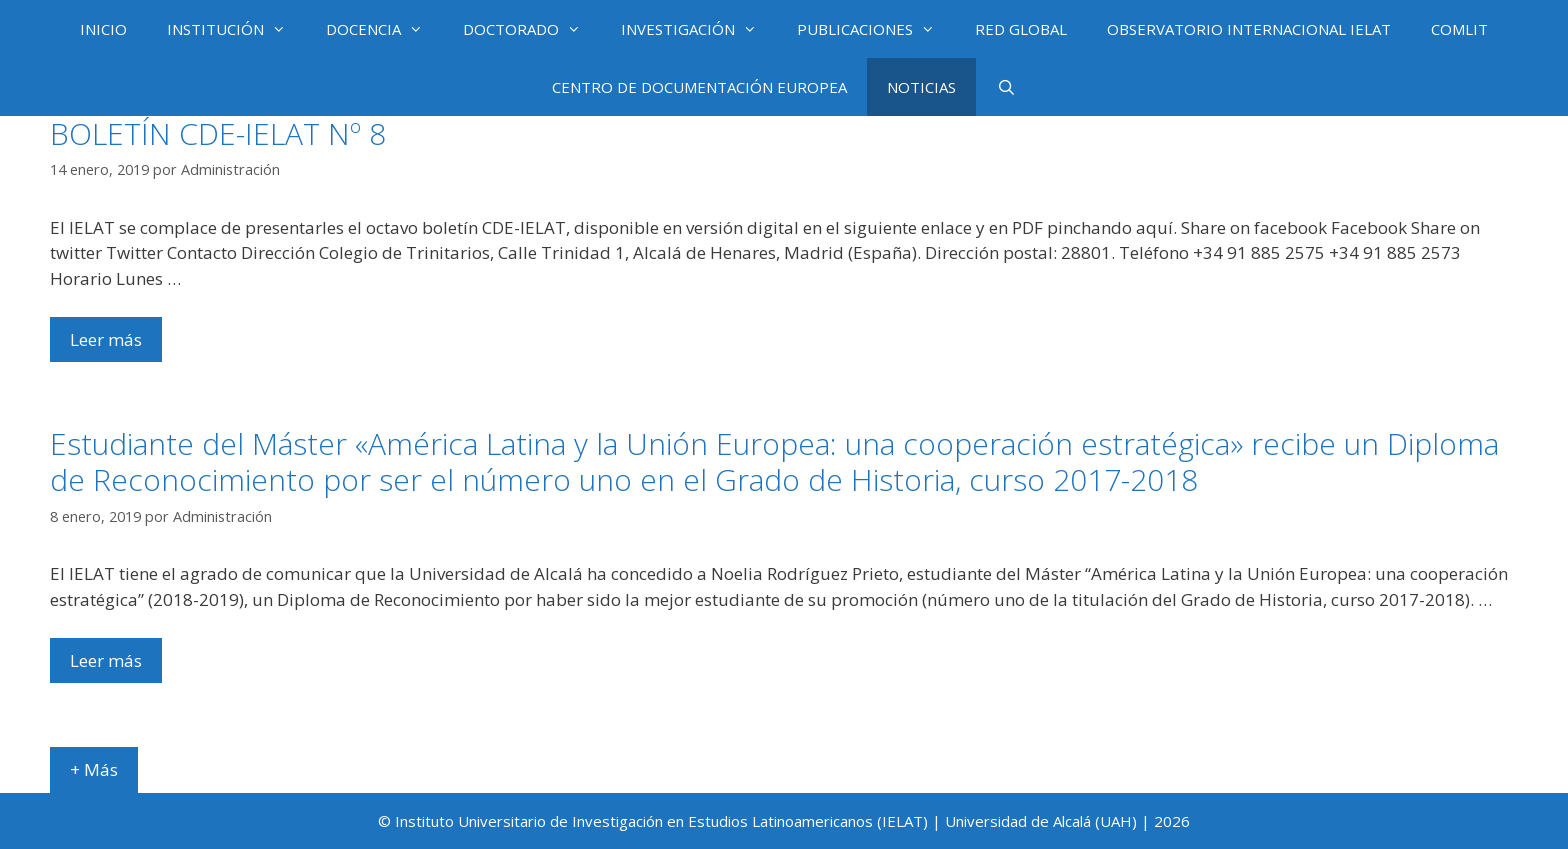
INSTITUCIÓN (236, 29)
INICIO (103, 29)
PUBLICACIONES (876, 29)
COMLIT (1459, 29)
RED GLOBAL (1021, 29)
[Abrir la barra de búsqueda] (1005, 87)
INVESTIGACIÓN (699, 29)
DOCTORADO (532, 29)
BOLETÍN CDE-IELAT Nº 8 (218, 133)
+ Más (94, 769)
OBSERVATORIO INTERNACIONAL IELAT (1249, 29)
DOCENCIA (384, 29)
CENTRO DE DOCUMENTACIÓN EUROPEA (699, 87)
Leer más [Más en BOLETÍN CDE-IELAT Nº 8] (106, 339)
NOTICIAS (921, 87)
